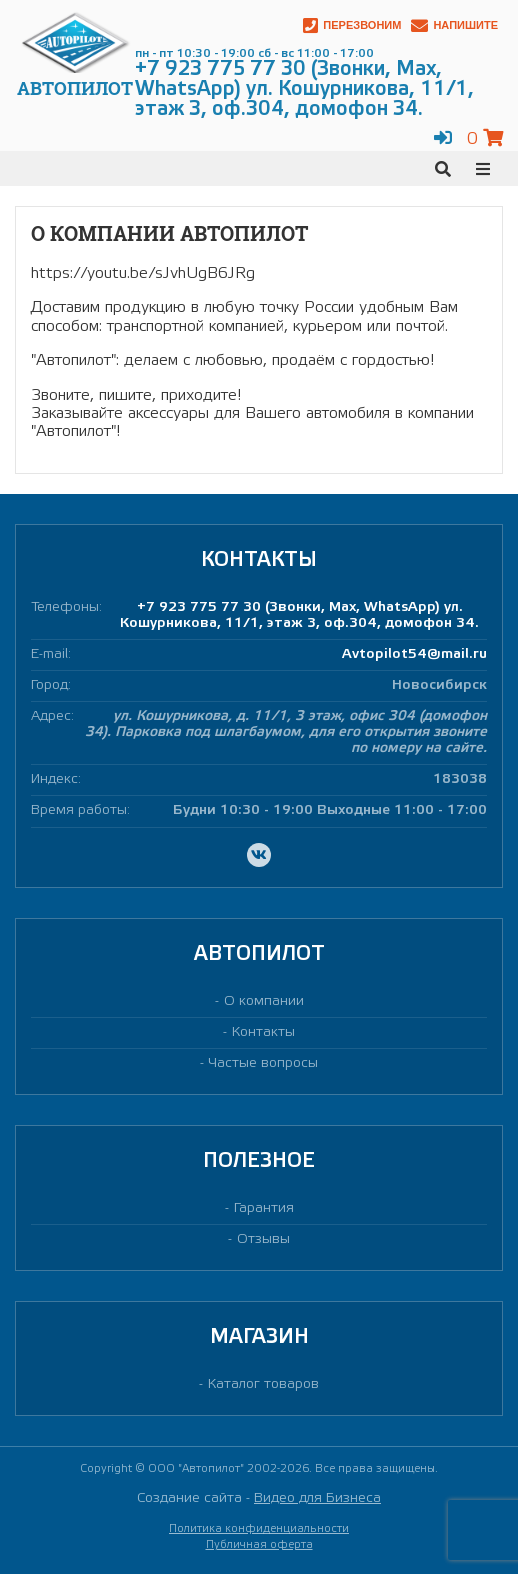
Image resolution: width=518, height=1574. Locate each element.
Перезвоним (352, 25)
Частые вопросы (263, 1063)
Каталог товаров (263, 1384)
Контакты (263, 1032)
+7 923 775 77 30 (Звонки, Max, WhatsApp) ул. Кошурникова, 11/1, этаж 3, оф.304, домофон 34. (299, 615)
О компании (264, 1001)
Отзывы (263, 1239)
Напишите (454, 25)
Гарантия (264, 1208)
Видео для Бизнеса (317, 1498)
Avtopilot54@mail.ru (414, 654)
